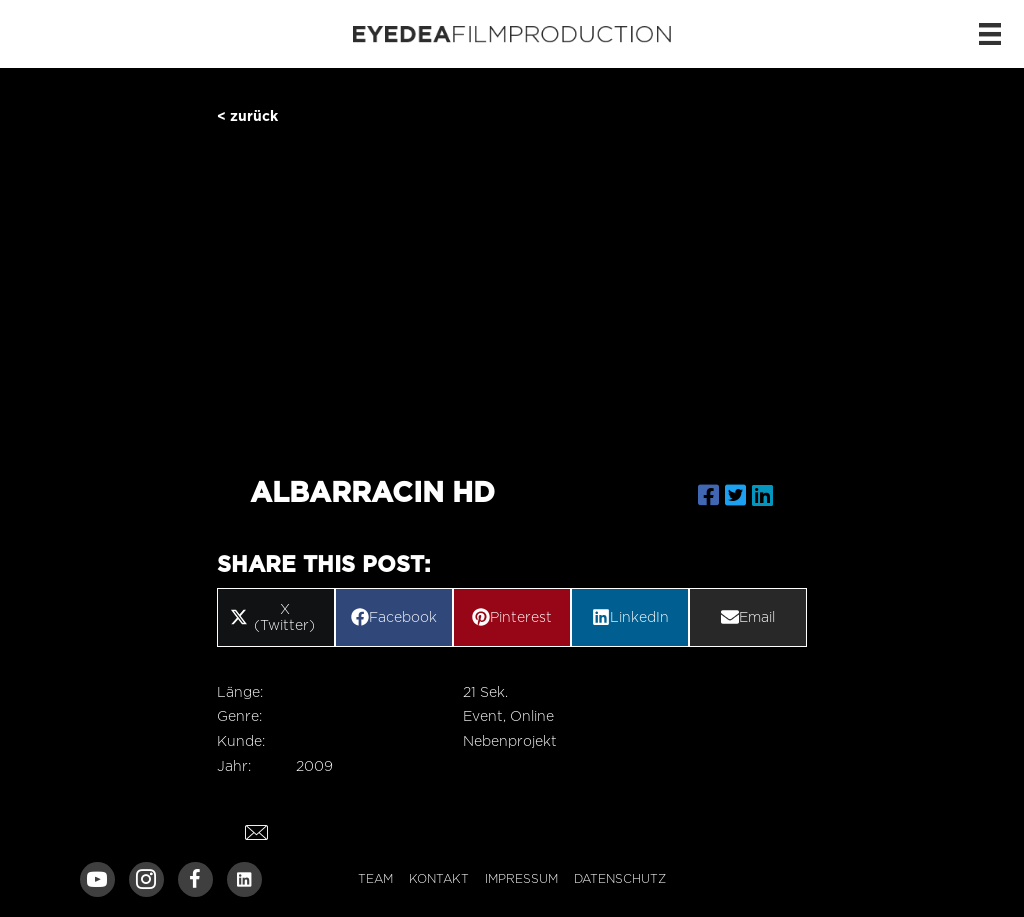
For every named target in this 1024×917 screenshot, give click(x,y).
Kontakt (439, 878)
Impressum (521, 878)
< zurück (247, 115)
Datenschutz (620, 878)
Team (375, 878)
